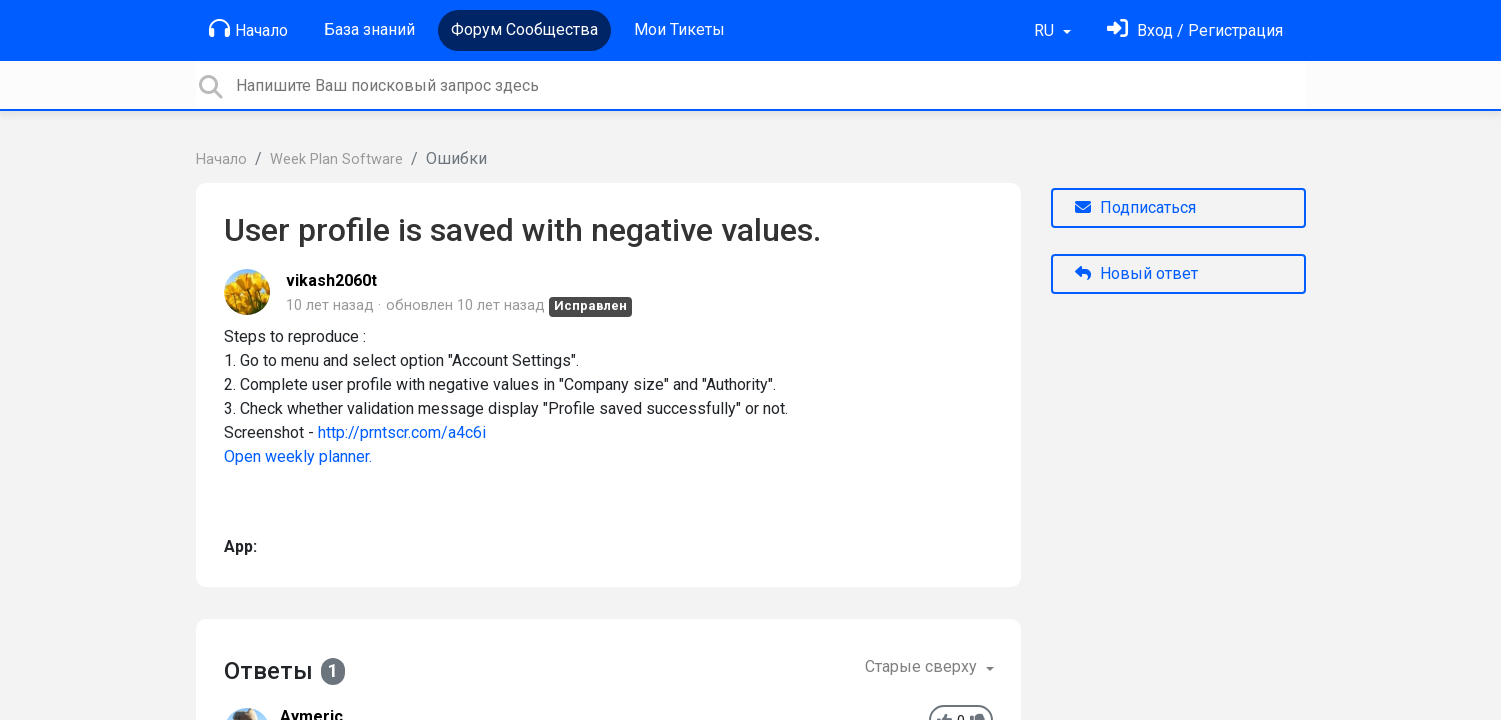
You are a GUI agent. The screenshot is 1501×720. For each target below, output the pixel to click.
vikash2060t (331, 280)
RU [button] (1046, 30)
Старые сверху (923, 666)
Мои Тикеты (679, 29)
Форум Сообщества (524, 29)
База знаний (369, 29)
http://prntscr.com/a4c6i (402, 432)
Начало (248, 29)
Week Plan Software (336, 159)
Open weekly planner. (298, 456)
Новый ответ (1136, 273)
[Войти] (1195, 30)
